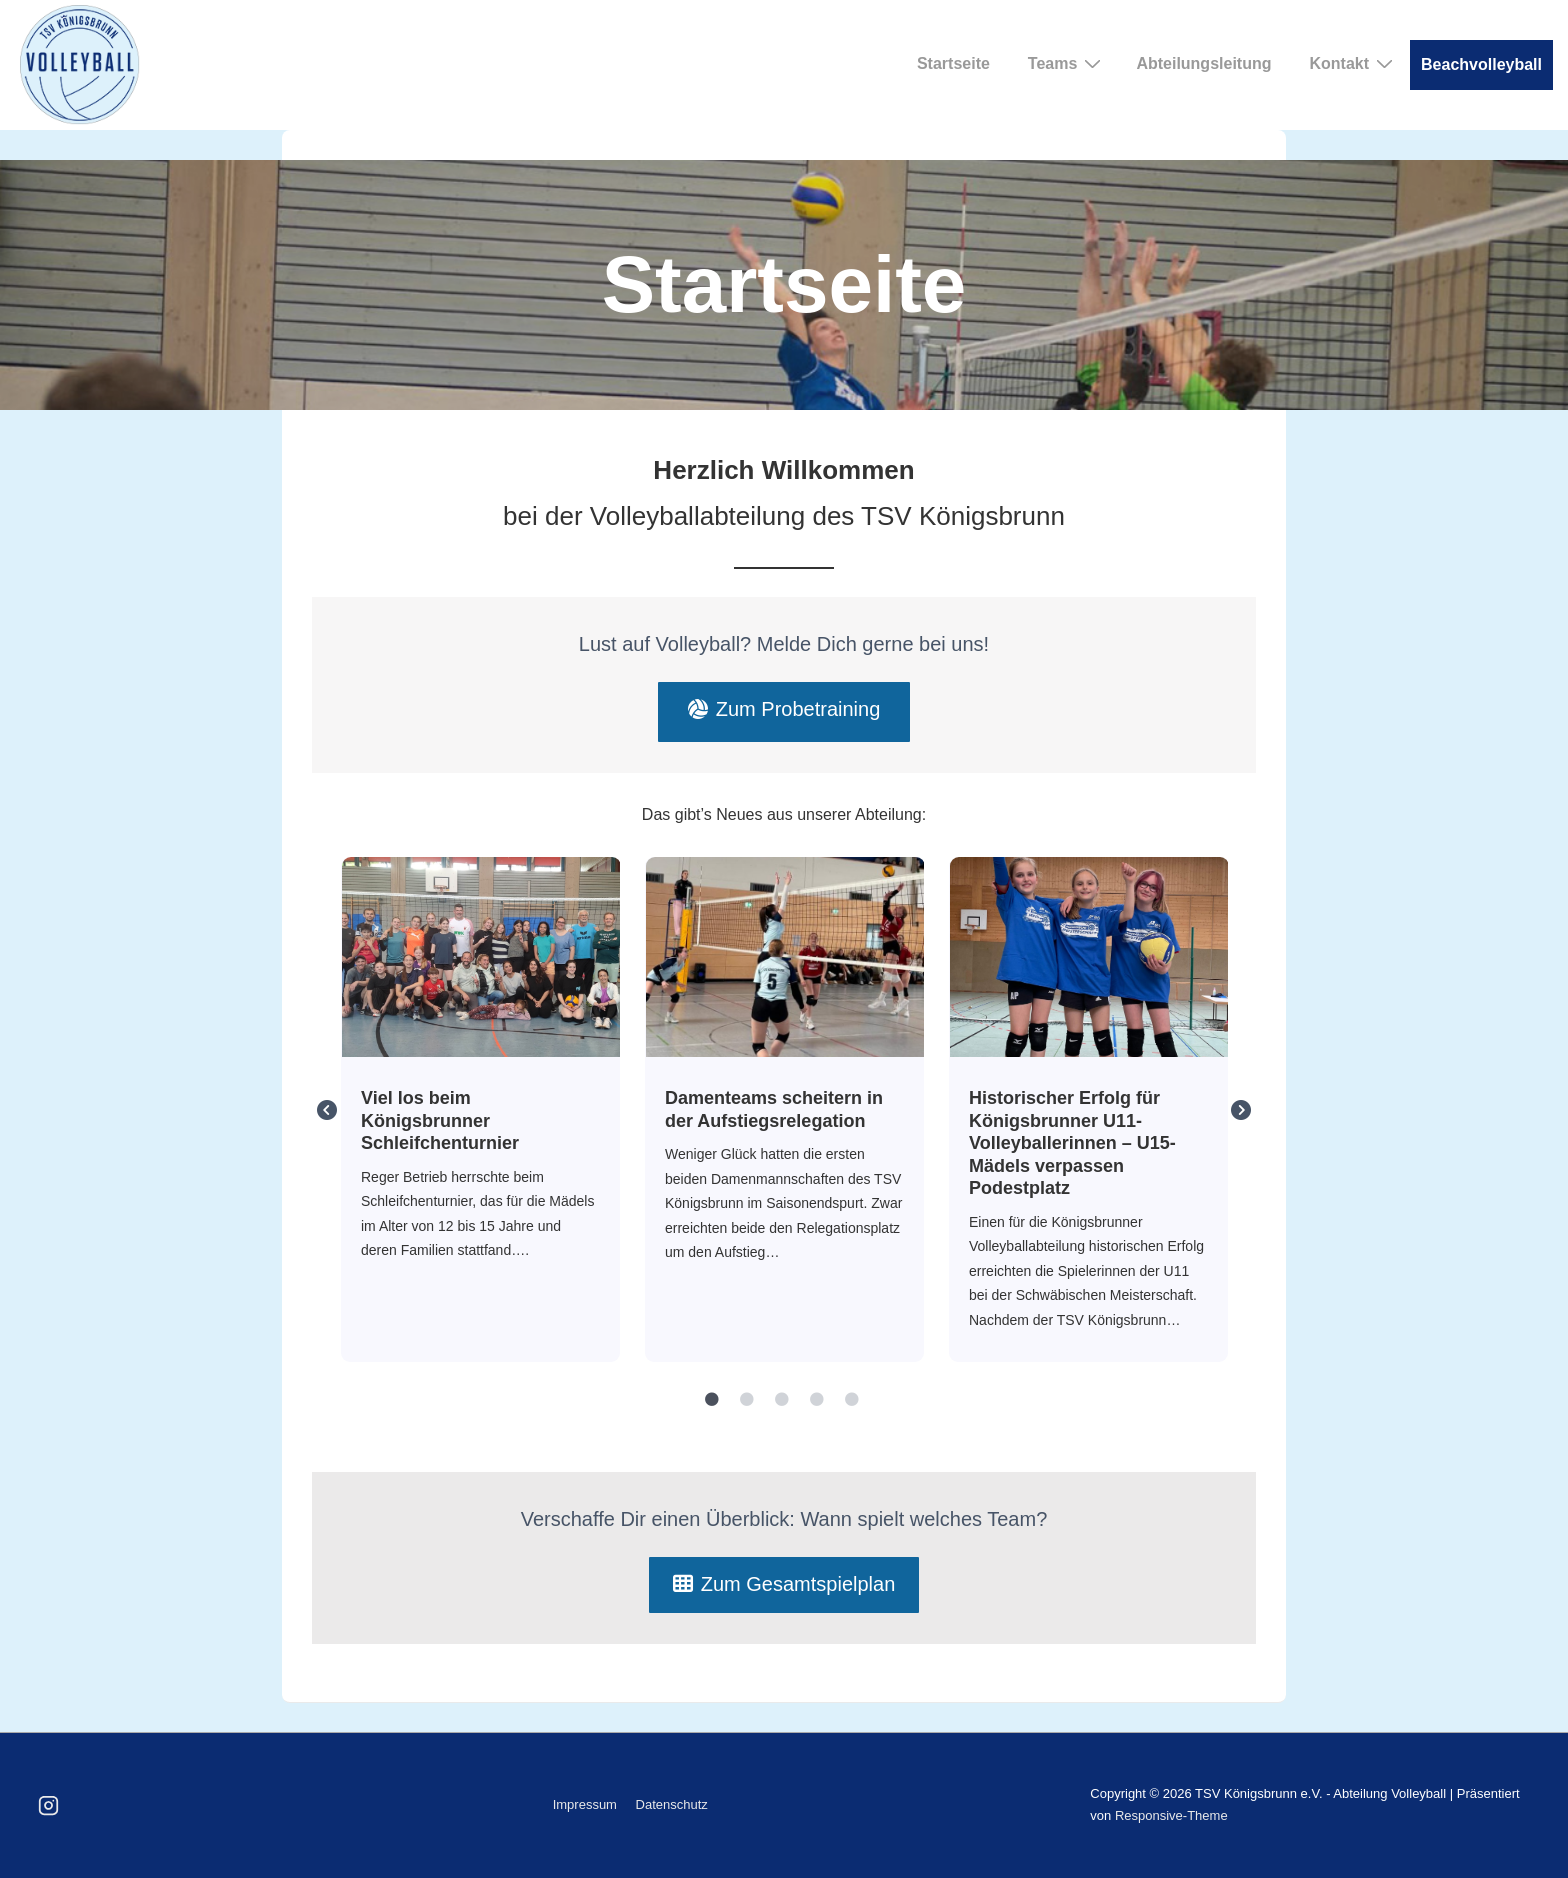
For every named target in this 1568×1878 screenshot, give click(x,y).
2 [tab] (747, 1400)
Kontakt (1353, 63)
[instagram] (49, 1805)
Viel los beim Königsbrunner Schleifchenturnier (480, 956)
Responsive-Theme (1171, 1815)
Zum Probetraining (784, 709)
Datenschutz (672, 1804)
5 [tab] (852, 1400)
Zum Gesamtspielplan (784, 1584)
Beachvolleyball (1481, 64)
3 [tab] (782, 1400)
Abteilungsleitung (1203, 63)
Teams (1067, 63)
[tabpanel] (481, 1110)
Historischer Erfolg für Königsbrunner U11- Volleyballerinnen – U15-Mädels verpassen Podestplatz (1088, 956)
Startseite (953, 63)
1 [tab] (712, 1400)
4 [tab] (817, 1400)
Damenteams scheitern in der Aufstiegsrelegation (784, 956)
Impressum (585, 1804)
